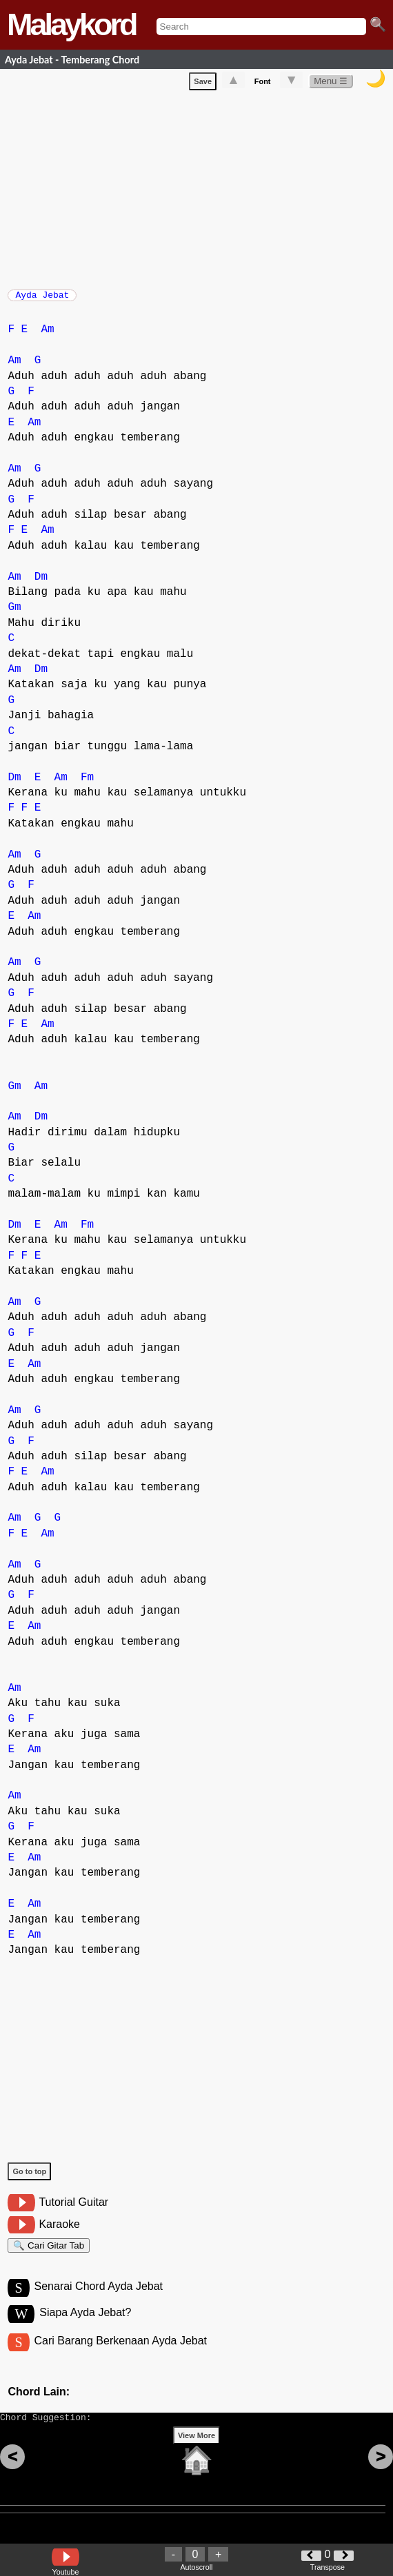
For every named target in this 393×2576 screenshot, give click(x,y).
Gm (14, 614)
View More (196, 2457)
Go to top (29, 2178)
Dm (41, 583)
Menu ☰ (330, 84)
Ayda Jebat (42, 299)
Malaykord (71, 24)
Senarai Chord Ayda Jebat (98, 2299)
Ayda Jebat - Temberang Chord (72, 59)
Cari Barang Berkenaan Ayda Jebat (121, 2356)
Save (203, 84)
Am (47, 336)
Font (262, 84)
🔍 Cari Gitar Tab (48, 2254)
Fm (87, 784)
